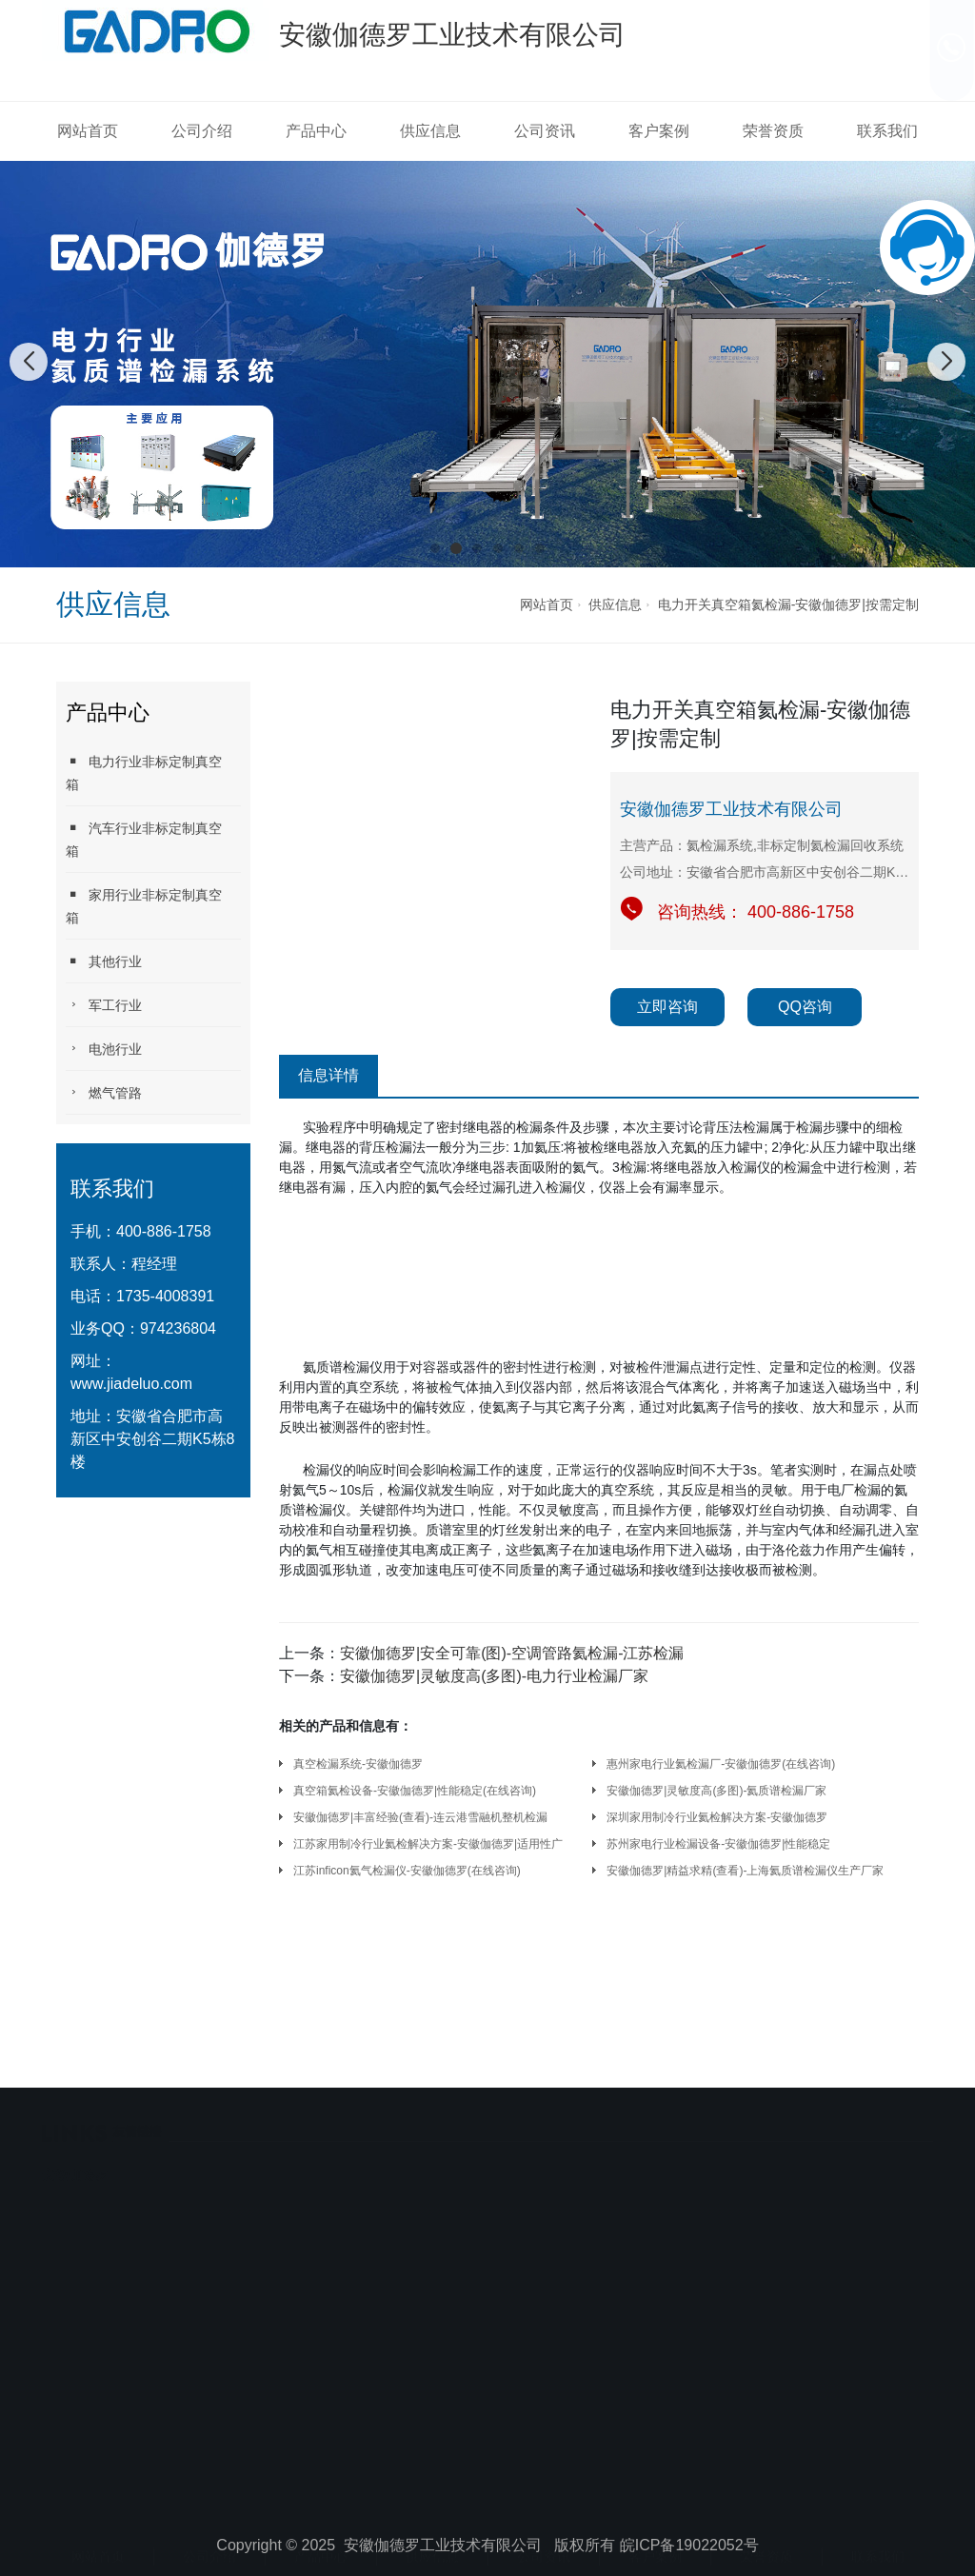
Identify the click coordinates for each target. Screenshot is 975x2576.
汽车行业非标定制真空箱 (144, 839)
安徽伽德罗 (75, 2106)
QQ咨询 (805, 1007)
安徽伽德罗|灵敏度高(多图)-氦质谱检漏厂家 (716, 1790)
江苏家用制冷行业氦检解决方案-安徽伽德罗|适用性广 (428, 1844)
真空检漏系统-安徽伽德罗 (358, 1764)
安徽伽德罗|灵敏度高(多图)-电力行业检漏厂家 (494, 1676)
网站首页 (87, 131)
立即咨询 (667, 1007)
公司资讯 (544, 131)
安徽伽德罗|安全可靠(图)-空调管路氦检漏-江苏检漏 (512, 1653)
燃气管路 (104, 1092)
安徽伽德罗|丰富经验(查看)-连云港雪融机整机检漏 (420, 1817)
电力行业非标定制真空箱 (144, 772)
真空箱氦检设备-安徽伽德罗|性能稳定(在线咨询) (414, 1790)
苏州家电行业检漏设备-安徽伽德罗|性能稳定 (718, 1844)
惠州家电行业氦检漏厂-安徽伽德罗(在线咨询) (721, 1764)
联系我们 (887, 131)
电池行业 (104, 1048)
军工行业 (104, 1005)
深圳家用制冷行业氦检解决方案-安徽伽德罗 (717, 1817)
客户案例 (658, 131)
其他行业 (104, 961)
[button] (435, 548)
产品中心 (316, 131)
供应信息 (430, 131)
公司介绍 (201, 131)
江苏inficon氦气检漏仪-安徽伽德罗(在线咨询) (407, 1870)
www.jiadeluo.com (131, 1384)
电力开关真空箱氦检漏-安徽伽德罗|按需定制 (788, 604)
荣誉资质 (773, 131)
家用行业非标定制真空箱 (144, 905)
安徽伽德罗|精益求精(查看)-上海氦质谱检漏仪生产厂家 (745, 1870)
